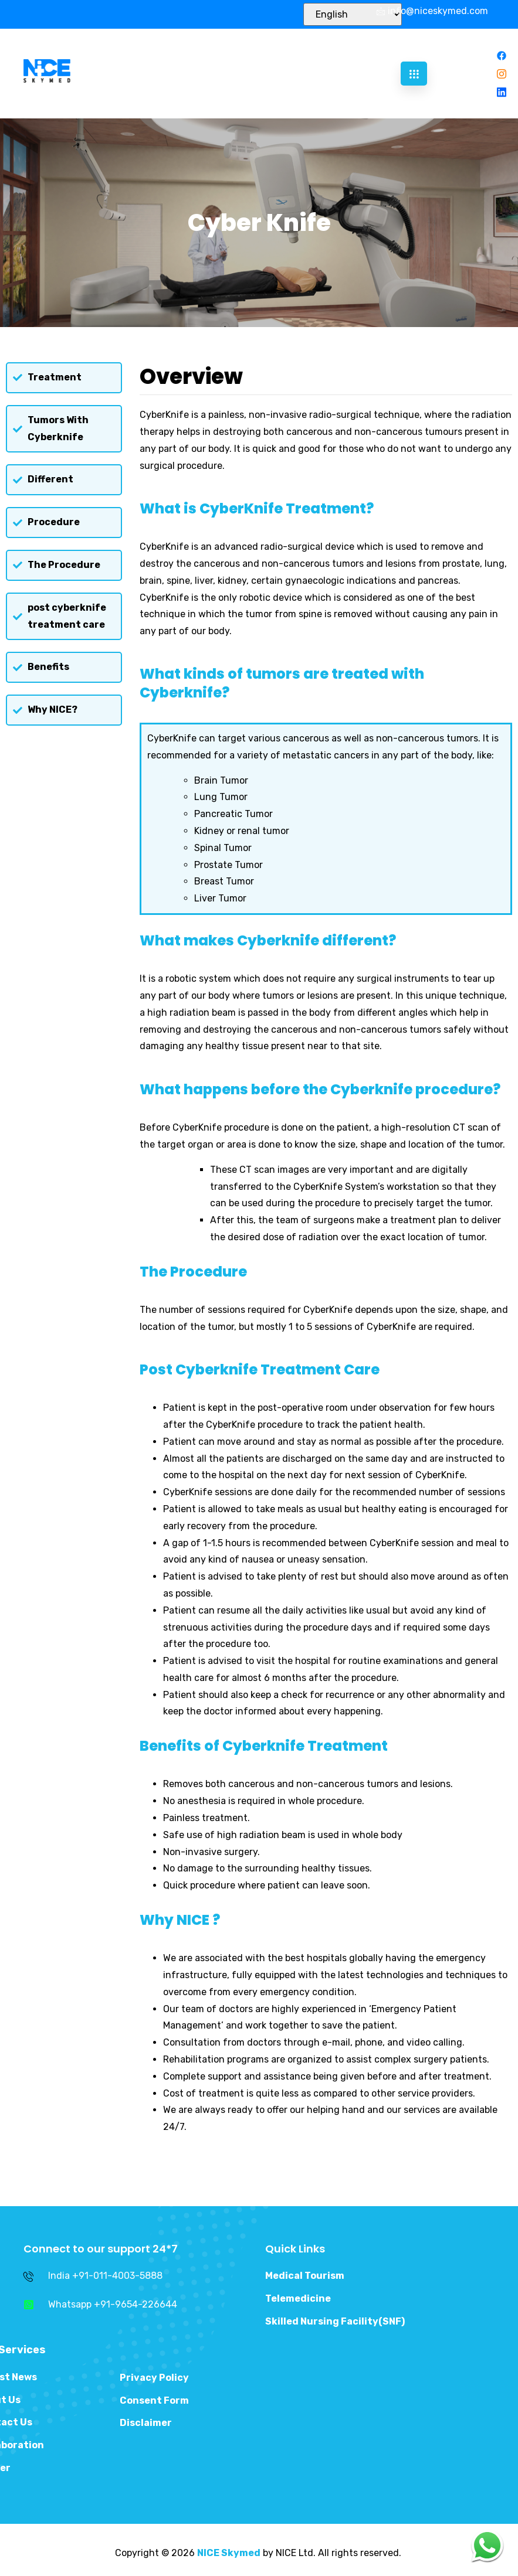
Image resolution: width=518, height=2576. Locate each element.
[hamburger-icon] (414, 73)
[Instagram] (501, 73)
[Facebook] (501, 55)
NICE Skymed (228, 2552)
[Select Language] (352, 14)
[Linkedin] (501, 92)
